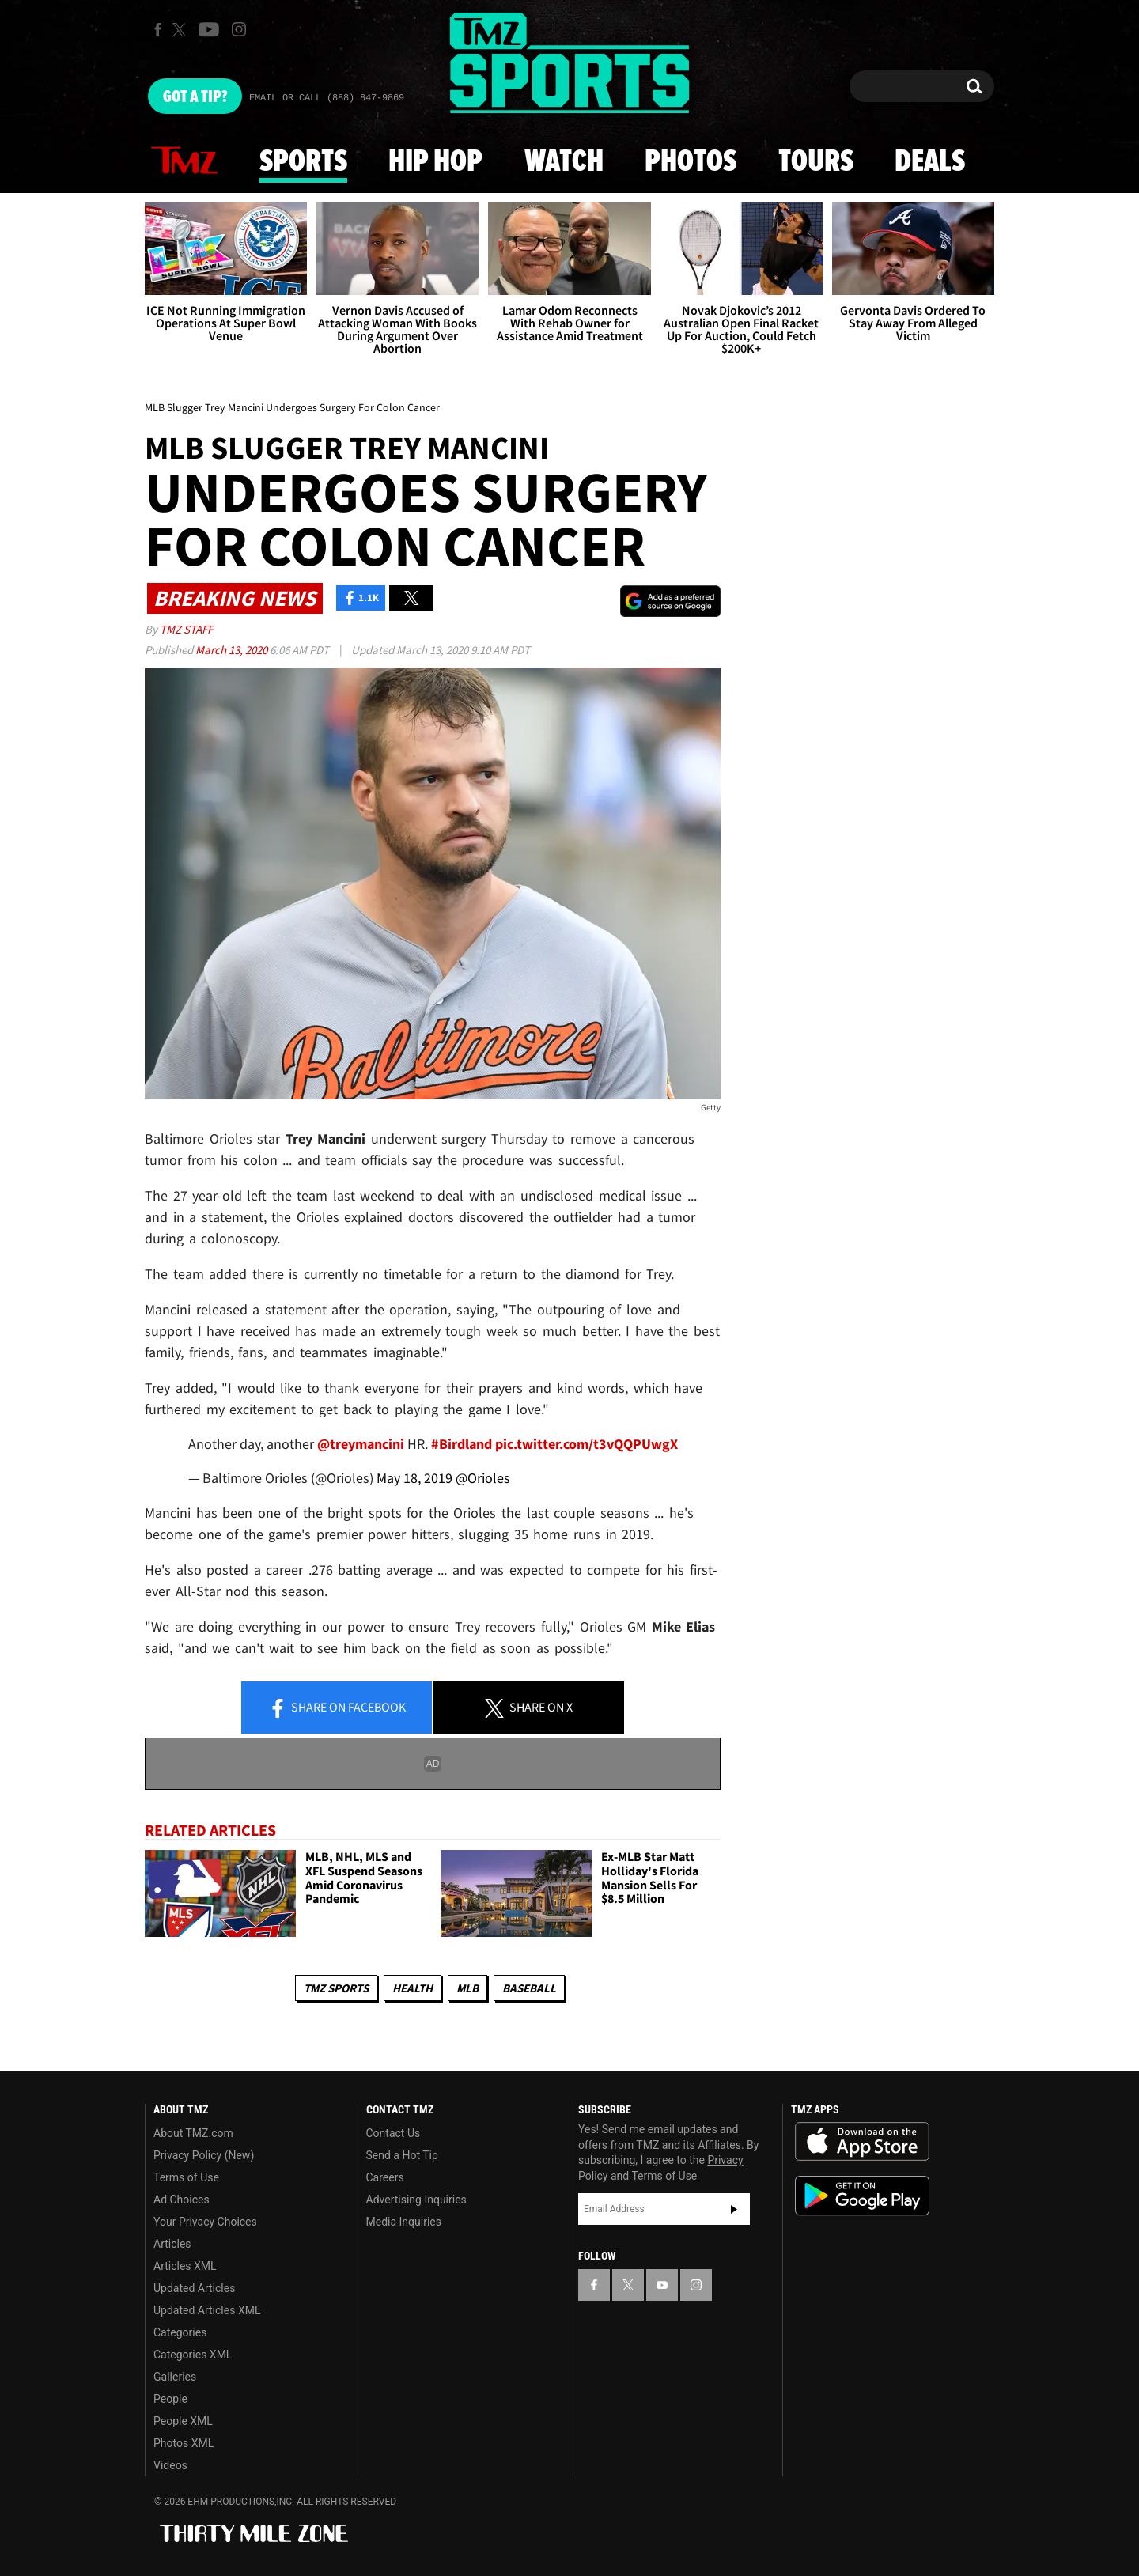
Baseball (529, 1987)
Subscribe (734, 2209)
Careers (385, 2177)
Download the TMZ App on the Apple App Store (862, 2142)
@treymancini (360, 1444)
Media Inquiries (403, 2221)
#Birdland (461, 1444)
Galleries (174, 2376)
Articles (172, 2243)
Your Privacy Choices (205, 2221)
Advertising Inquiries (416, 2199)
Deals (930, 162)
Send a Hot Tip (402, 2155)
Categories (179, 2332)
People (170, 2399)
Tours (815, 162)
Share (337, 1708)
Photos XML (183, 2443)
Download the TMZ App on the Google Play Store (862, 2196)
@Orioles (483, 1478)
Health (412, 1987)
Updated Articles (194, 2288)
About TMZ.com (193, 2133)
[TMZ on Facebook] (158, 29)
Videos (170, 2465)
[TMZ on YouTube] (662, 2285)
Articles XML (185, 2266)
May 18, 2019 (414, 1478)
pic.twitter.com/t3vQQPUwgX (586, 1444)
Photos (690, 162)
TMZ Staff (186, 629)
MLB (467, 1987)
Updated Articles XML (206, 2310)
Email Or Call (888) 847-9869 (326, 98)
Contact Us (393, 2133)
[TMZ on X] (181, 29)
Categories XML (192, 2354)
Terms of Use (186, 2177)
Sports (303, 162)
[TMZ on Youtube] (208, 29)
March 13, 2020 (232, 649)
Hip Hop (435, 162)
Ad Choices (181, 2199)
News (184, 161)
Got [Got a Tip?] (195, 97)
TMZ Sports (336, 1987)
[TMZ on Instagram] (238, 29)
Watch (564, 162)
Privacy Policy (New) (203, 2155)
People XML (183, 2421)
